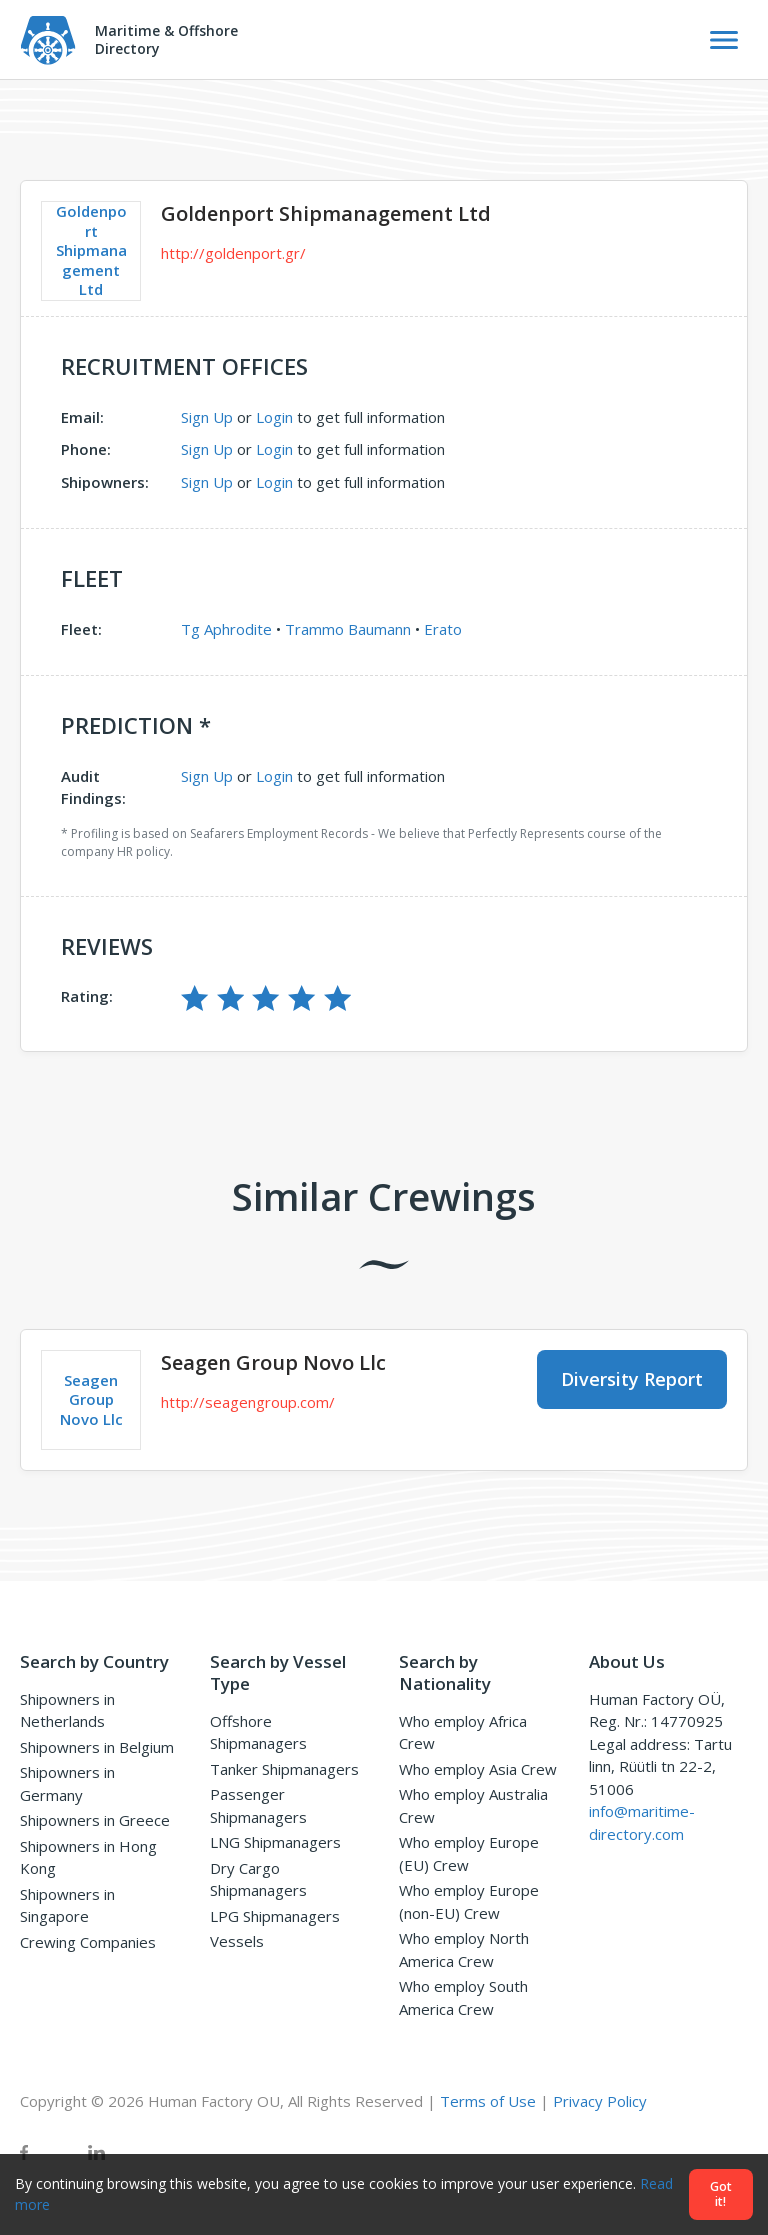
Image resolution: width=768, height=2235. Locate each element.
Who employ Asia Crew (478, 1769)
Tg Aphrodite (226, 629)
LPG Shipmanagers (275, 1916)
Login (274, 417)
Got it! (721, 2194)
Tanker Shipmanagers (284, 1769)
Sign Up (207, 417)
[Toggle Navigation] (724, 40)
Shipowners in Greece (95, 1820)
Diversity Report (632, 1379)
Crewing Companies (88, 1942)
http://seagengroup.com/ (248, 1402)
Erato (443, 629)
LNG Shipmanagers (275, 1842)
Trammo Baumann (348, 629)
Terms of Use (488, 2101)
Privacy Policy (600, 2101)
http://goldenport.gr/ (233, 253)
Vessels (237, 1941)
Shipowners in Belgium (97, 1747)
